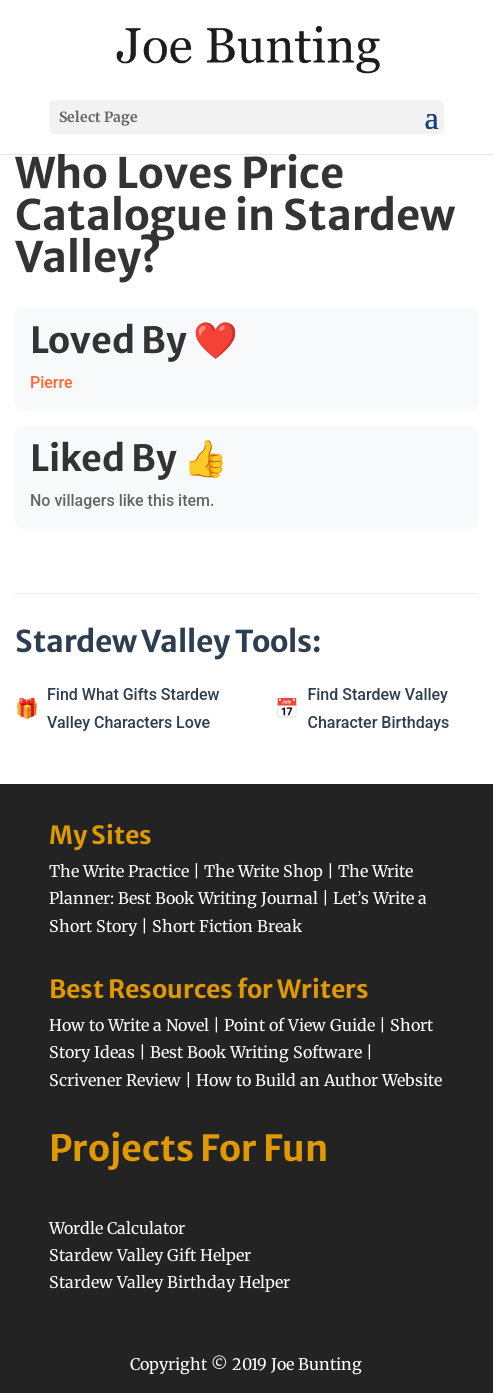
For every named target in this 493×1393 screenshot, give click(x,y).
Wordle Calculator (117, 1228)
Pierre (51, 382)
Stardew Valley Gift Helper (150, 1255)
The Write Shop (263, 871)
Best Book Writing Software (256, 1052)
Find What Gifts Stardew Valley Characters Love (133, 708)
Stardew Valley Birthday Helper (169, 1282)
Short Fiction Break (227, 926)
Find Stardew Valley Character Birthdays (378, 708)
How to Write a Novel (129, 1025)
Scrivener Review (115, 1080)
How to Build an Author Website (319, 1080)
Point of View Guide (299, 1025)
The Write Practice (119, 871)
